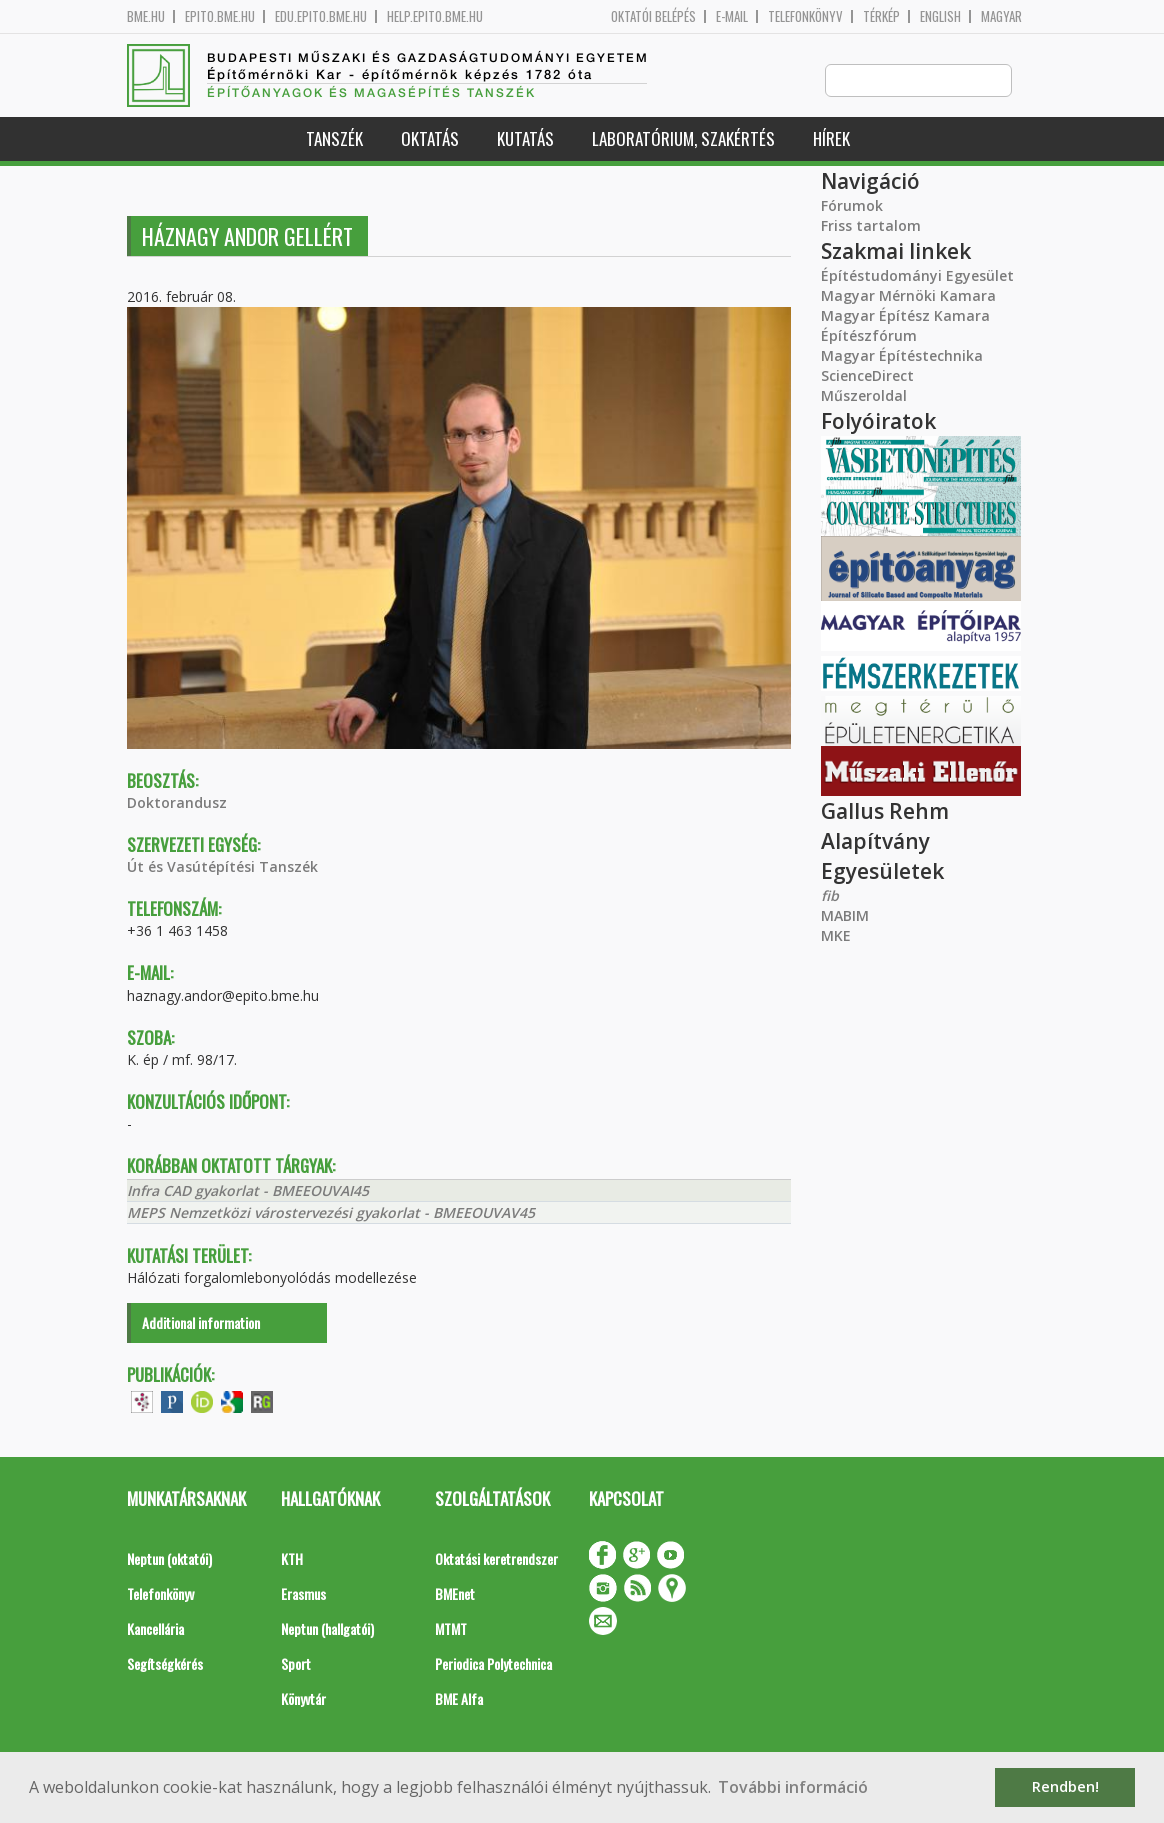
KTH (292, 1559)
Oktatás (430, 139)
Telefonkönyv (805, 16)
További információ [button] (793, 1787)
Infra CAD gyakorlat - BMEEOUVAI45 (248, 1191)
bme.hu (146, 16)
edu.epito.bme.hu (321, 16)
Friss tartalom (871, 226)
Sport (296, 1664)
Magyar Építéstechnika (902, 356)
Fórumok (852, 206)
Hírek (831, 139)
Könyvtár (303, 1699)
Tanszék (334, 139)
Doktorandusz (177, 803)
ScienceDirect (867, 376)
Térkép (881, 16)
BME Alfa (459, 1699)
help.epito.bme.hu (435, 16)
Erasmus (303, 1594)
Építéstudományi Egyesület (917, 276)
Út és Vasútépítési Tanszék (222, 867)
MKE (836, 936)
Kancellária (155, 1629)
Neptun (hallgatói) (327, 1629)
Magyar (1001, 16)
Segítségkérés (165, 1664)
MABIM (845, 916)
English (940, 16)
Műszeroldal (864, 396)
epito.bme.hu (220, 16)
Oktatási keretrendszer (496, 1559)
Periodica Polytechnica (493, 1664)
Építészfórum (869, 336)
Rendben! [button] (1065, 1786)
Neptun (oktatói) (169, 1559)
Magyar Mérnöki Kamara (908, 296)
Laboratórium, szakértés (683, 139)
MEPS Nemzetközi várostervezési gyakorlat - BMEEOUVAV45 (331, 1213)
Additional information (201, 1323)
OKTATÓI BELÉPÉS (653, 16)
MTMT (451, 1629)
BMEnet (455, 1594)
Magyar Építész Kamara (905, 316)
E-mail (732, 16)
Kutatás (525, 139)
